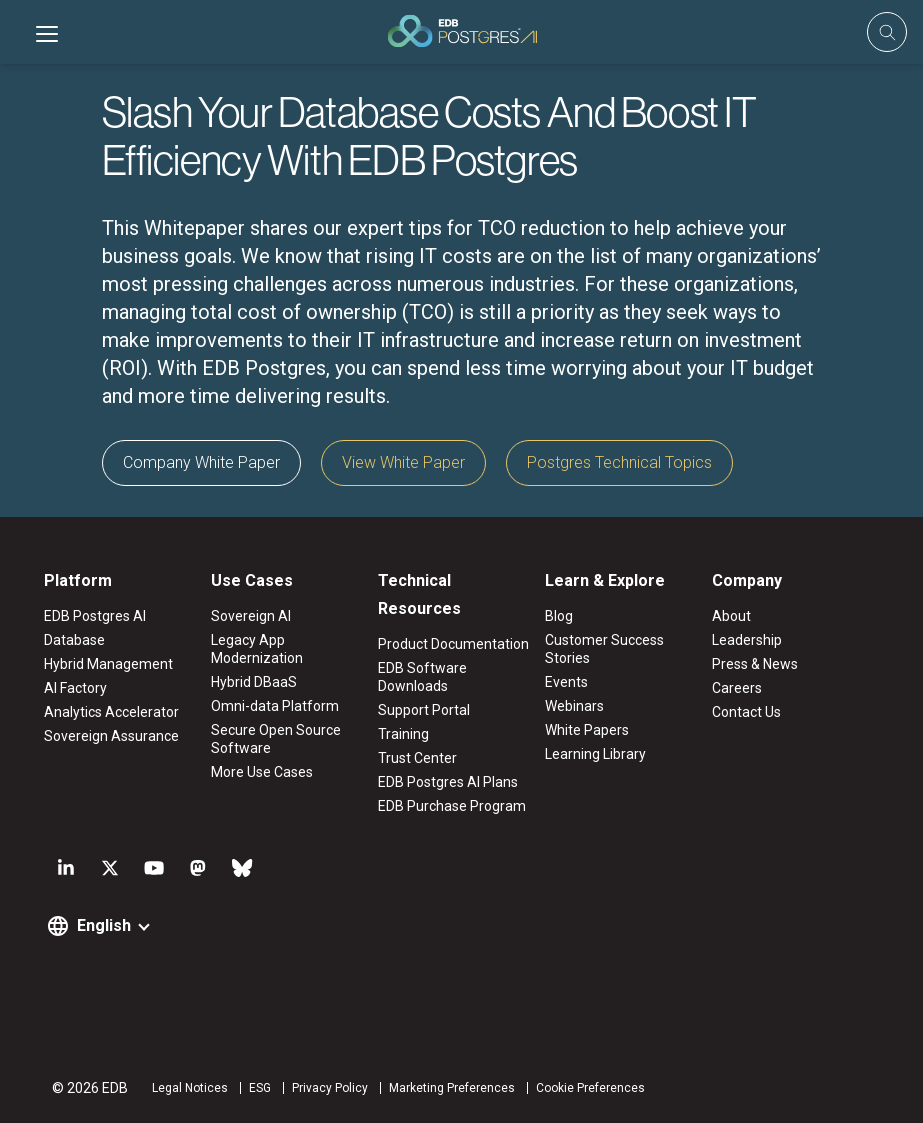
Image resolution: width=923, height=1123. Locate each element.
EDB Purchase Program (452, 806)
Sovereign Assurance (111, 736)
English (104, 925)
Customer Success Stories (604, 649)
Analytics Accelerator (111, 712)
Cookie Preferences (590, 1088)
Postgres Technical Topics (619, 462)
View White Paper (403, 462)
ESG (260, 1088)
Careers (737, 688)
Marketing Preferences (452, 1088)
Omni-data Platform (275, 706)
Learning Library (595, 754)
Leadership (747, 640)
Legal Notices (190, 1088)
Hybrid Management (108, 664)
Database (74, 640)
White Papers (587, 730)
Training (403, 734)
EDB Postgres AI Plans (448, 782)
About (731, 616)
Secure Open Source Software (276, 739)
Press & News (755, 664)
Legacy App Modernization (257, 649)
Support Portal (424, 710)
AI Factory (75, 688)
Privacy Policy (330, 1088)
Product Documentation (453, 644)
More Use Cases (262, 772)
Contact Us (746, 712)
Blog (559, 616)
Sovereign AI (251, 616)
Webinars (574, 706)
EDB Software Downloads (422, 677)
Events (566, 682)
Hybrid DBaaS (254, 682)
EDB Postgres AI (95, 616)
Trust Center (417, 758)
